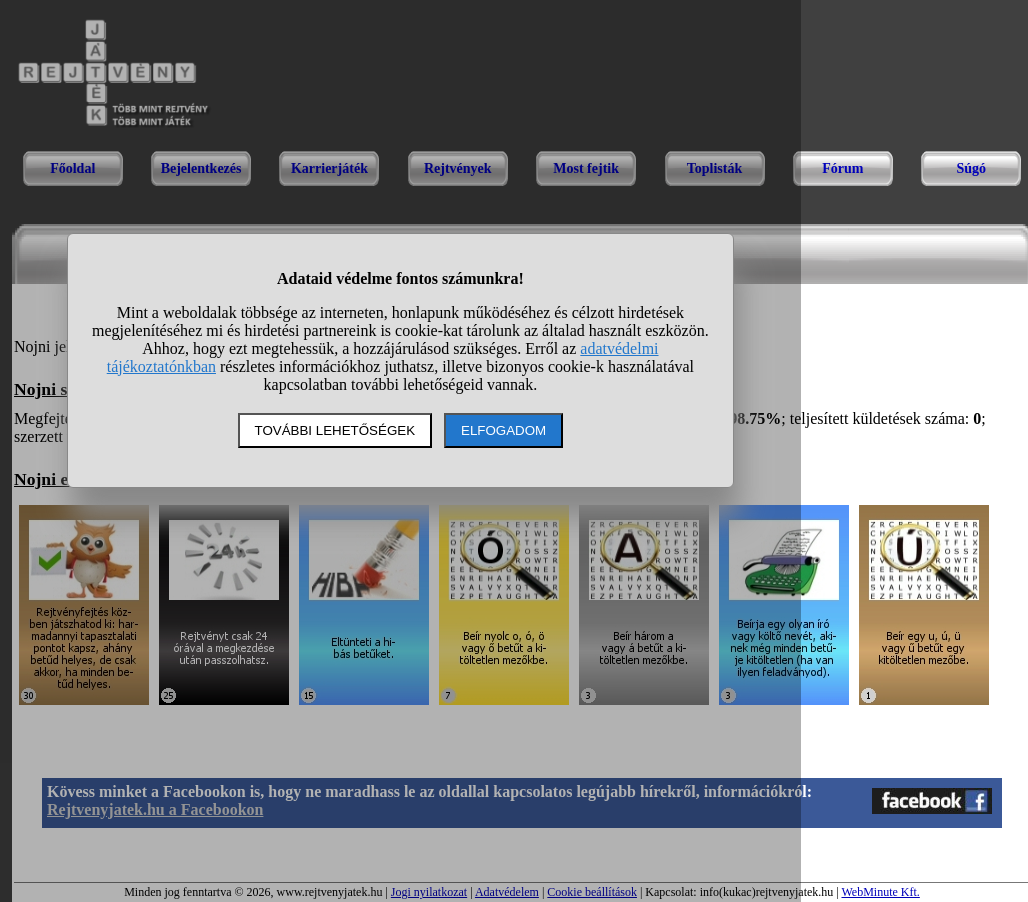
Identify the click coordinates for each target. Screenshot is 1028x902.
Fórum (842, 168)
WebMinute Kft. (880, 892)
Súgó (971, 168)
